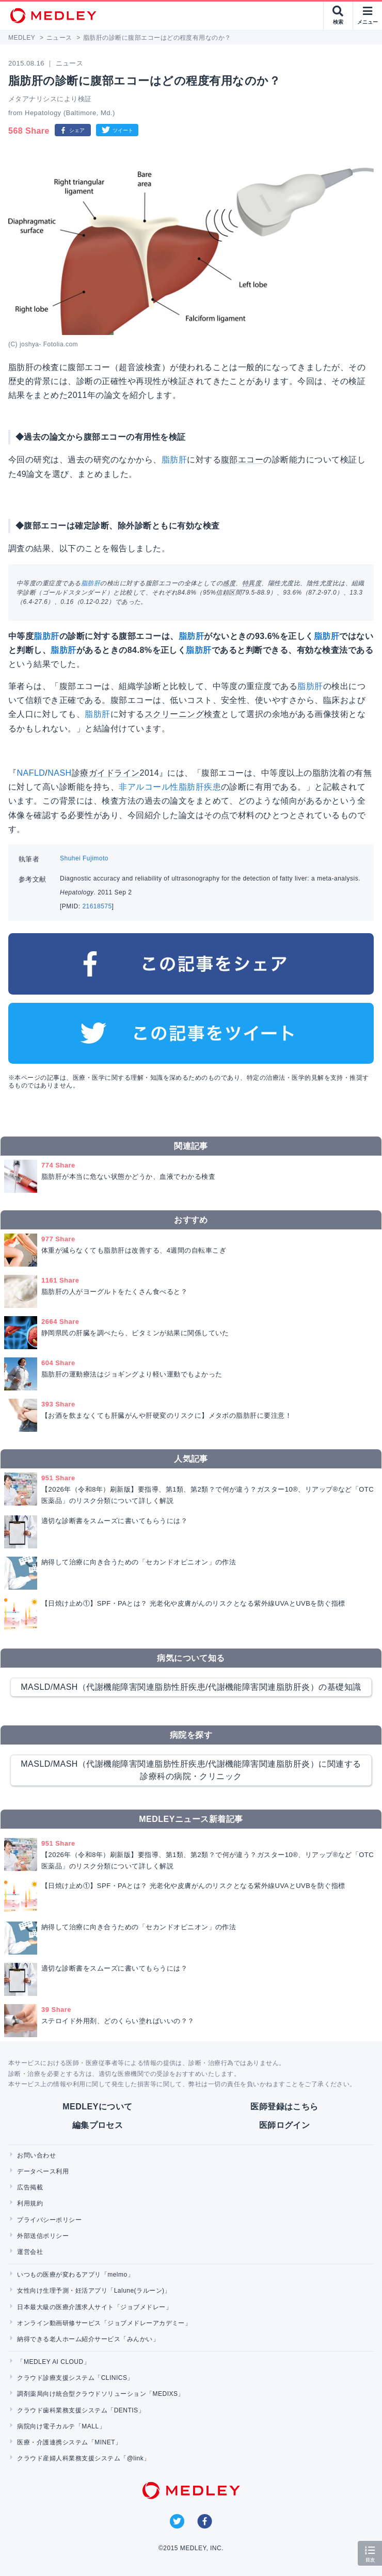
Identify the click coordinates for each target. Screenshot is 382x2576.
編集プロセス (97, 2125)
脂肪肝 (174, 459)
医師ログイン (284, 2125)
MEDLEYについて (97, 2106)
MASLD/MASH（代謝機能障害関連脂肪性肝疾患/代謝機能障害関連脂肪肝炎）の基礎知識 (191, 1687)
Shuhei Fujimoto (84, 858)
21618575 (97, 906)
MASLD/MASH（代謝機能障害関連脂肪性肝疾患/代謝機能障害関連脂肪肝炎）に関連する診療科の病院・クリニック (191, 1770)
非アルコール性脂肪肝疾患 (170, 786)
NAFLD (31, 773)
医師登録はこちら (284, 2106)
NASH (59, 773)
